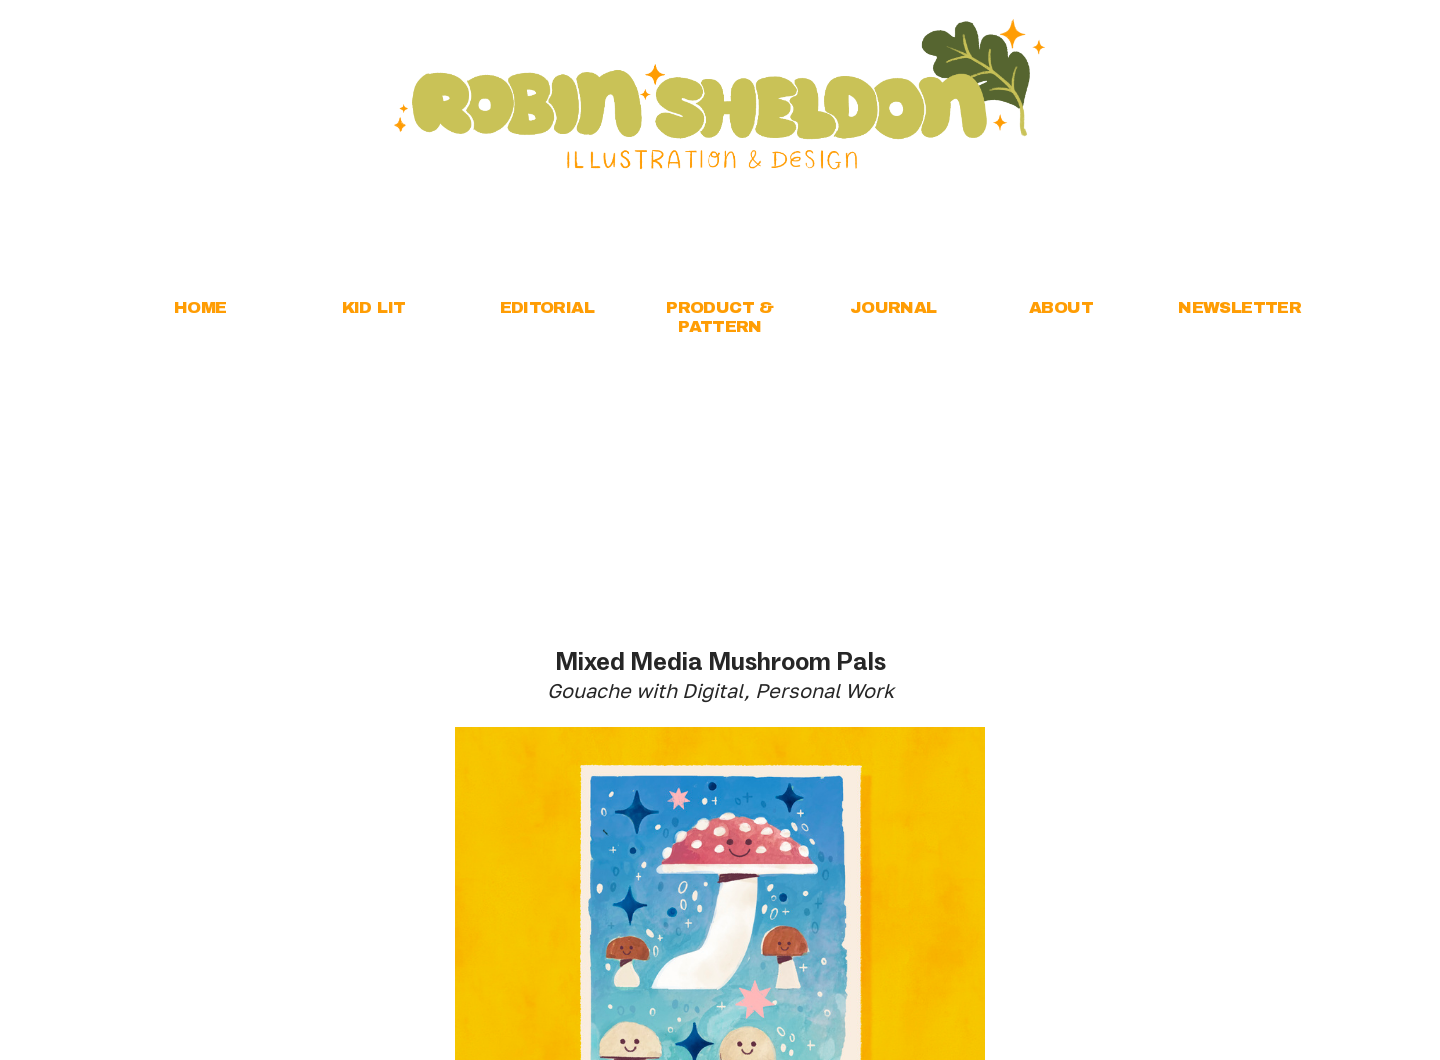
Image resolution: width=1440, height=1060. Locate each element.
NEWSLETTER (1239, 307)
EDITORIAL (547, 307)
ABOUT (1061, 307)
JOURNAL (893, 307)
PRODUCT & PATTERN (720, 316)
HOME (200, 307)
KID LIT (374, 307)
